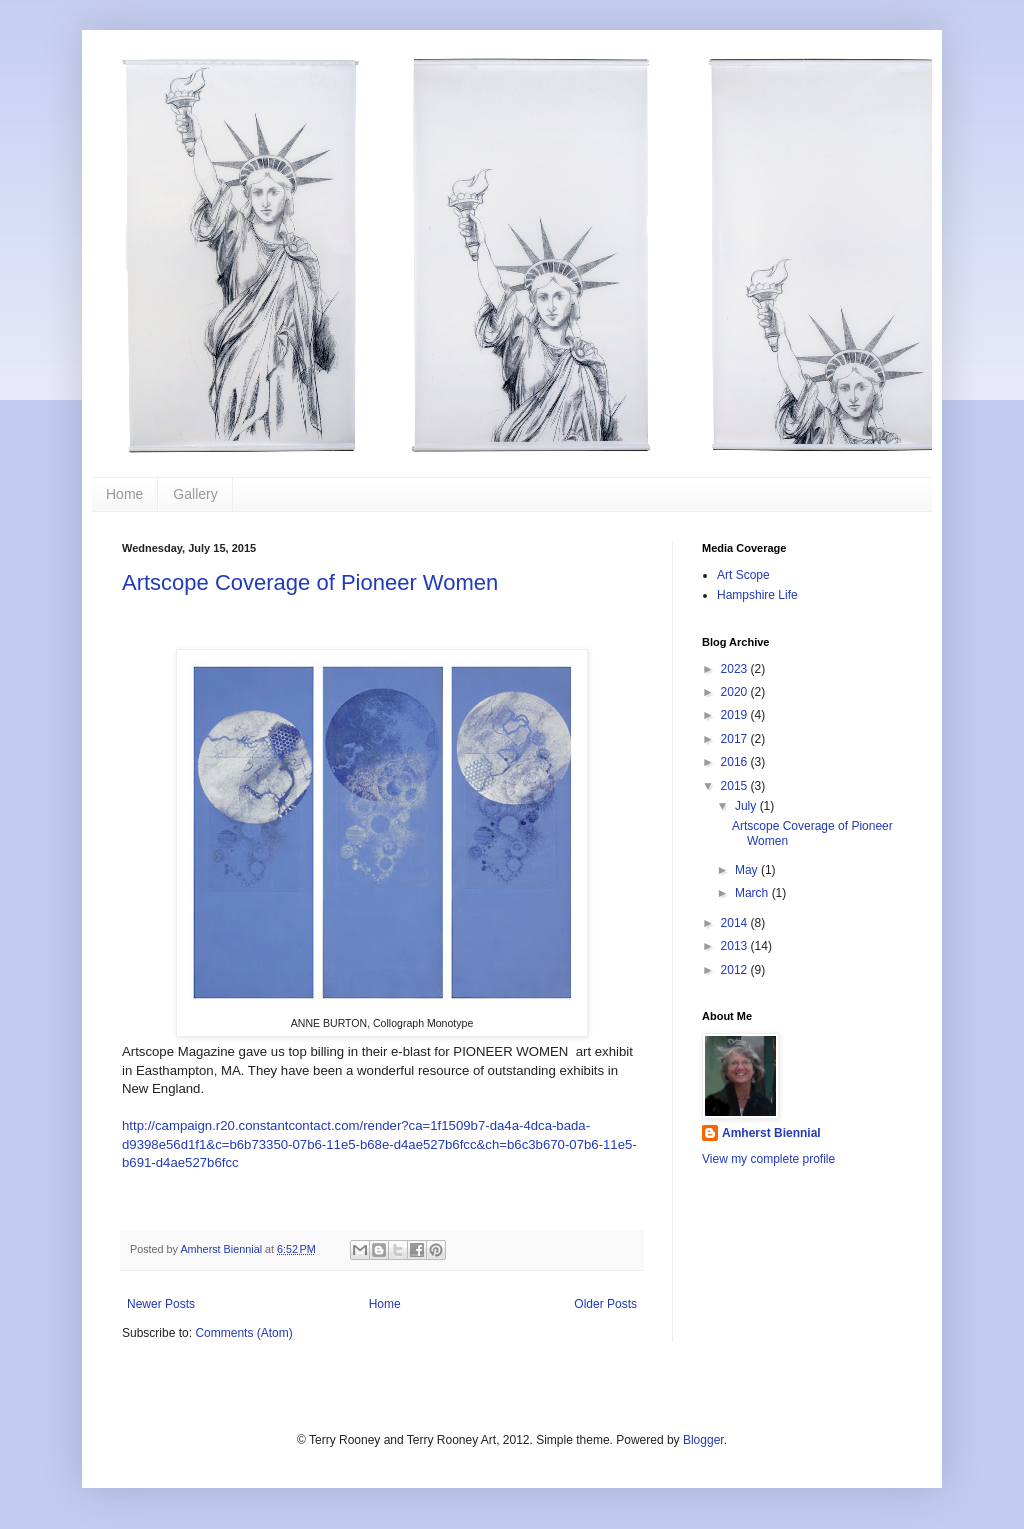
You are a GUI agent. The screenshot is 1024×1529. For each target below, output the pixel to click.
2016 (736, 762)
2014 (736, 923)
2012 (736, 970)
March (753, 893)
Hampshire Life (757, 595)
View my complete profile (768, 1159)
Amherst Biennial (771, 1133)
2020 (736, 692)
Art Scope (743, 575)
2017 (736, 739)
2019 (736, 715)
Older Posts (605, 1304)
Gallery (195, 494)
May (748, 870)
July (747, 806)
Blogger (703, 1440)
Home (124, 494)
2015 (736, 786)
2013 (736, 946)
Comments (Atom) (243, 1333)
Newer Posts (161, 1304)
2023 (736, 669)
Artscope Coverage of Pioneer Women (310, 582)
